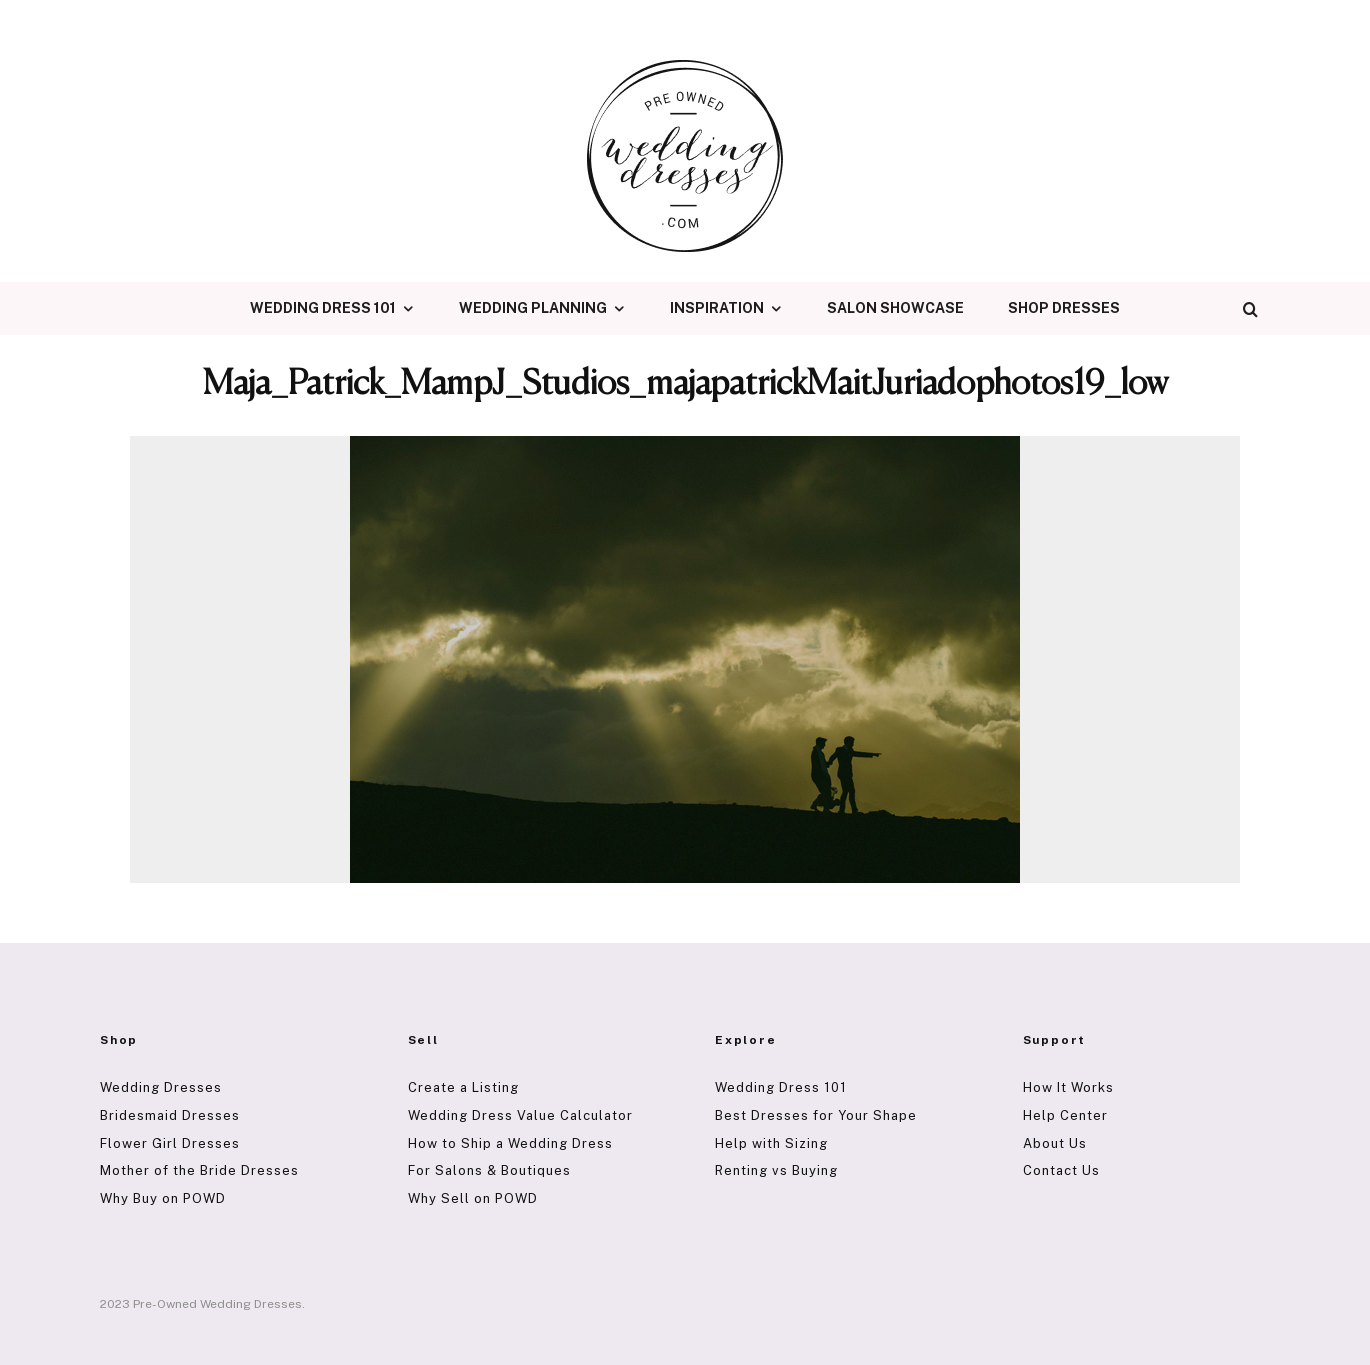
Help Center (1065, 1115)
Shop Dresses (1064, 308)
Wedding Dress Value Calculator (520, 1115)
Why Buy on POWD (163, 1198)
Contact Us (1061, 1170)
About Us (1055, 1143)
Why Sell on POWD (473, 1198)
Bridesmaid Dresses (170, 1115)
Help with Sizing (771, 1143)
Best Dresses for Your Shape (816, 1115)
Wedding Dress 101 (323, 308)
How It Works (1068, 1087)
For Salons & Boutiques (489, 1170)
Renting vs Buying (776, 1170)
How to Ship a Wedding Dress (510, 1143)
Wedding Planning (533, 308)
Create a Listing (463, 1087)
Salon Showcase (895, 308)
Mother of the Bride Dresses (199, 1170)
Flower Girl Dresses (170, 1143)
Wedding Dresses (161, 1087)
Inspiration (717, 308)
